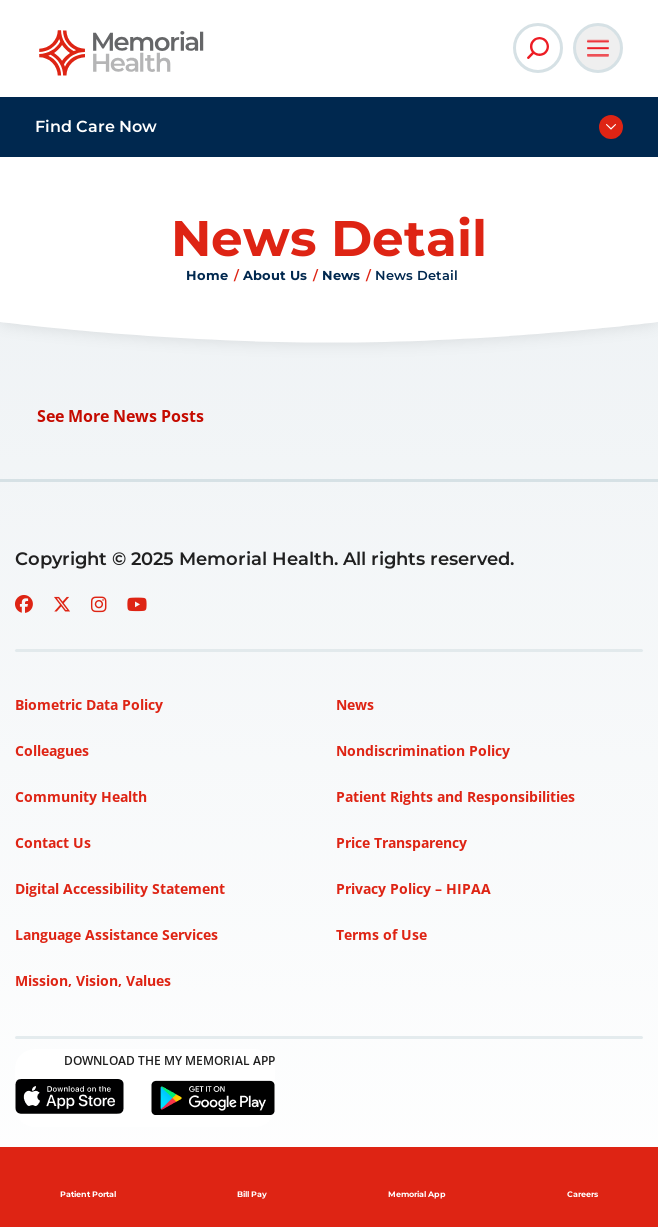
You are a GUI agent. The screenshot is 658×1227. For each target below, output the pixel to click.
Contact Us (53, 842)
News (341, 275)
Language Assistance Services (116, 934)
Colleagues (52, 750)
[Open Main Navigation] (598, 48)
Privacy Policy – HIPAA (413, 888)
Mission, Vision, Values (93, 980)
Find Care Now (96, 126)
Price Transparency (401, 842)
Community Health (81, 796)
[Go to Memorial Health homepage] (122, 59)
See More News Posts (120, 416)
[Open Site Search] (538, 48)
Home (207, 275)
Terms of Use (381, 934)
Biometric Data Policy (89, 704)
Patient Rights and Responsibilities (455, 796)
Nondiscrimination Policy (423, 750)
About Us (275, 275)
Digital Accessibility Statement (120, 888)
